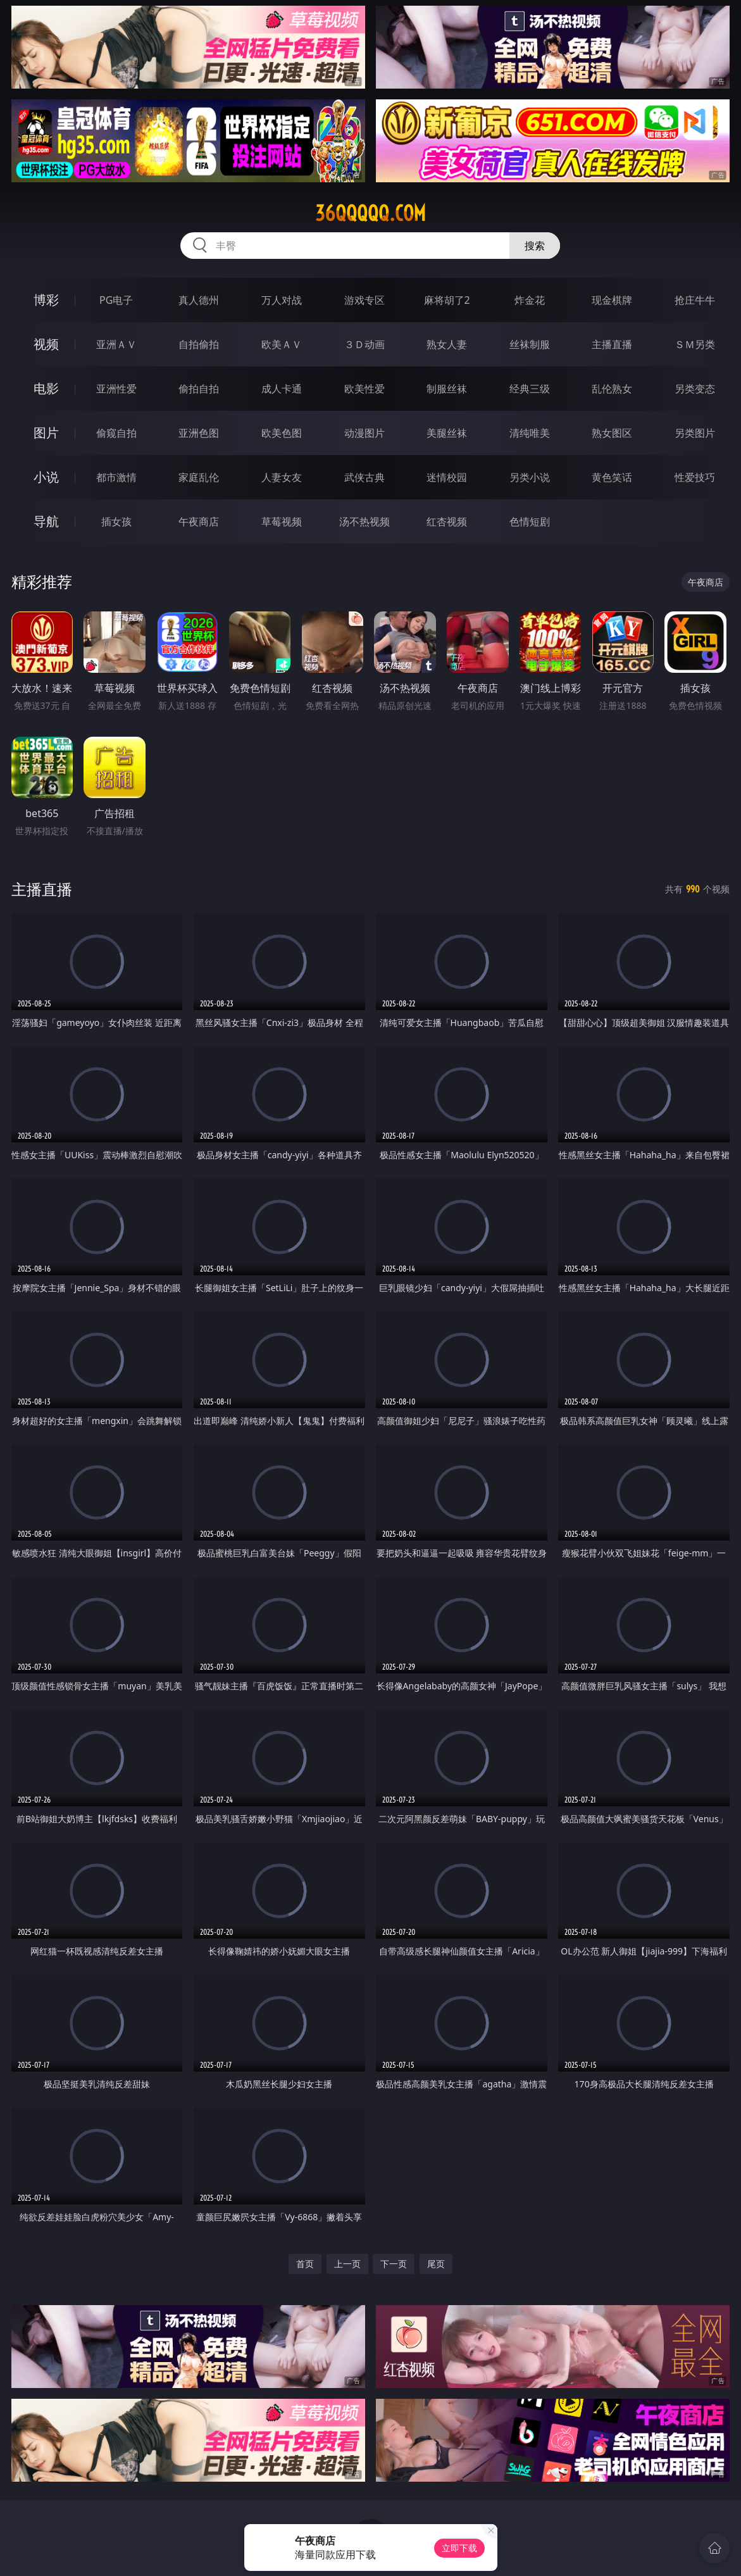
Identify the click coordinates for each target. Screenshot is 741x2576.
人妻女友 (281, 477)
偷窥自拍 (116, 433)
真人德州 (198, 300)
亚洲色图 (198, 433)
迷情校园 (447, 477)
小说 (46, 476)
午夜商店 (198, 521)
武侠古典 (364, 477)
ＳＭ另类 (695, 344)
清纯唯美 (529, 433)
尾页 (436, 2264)
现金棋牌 (612, 300)
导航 (46, 521)
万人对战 (281, 300)
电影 (46, 388)
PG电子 (116, 300)
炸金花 (529, 300)
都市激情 (116, 477)
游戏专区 (364, 300)
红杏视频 (447, 521)
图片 (46, 432)
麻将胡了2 (447, 300)
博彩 (46, 299)
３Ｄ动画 (364, 344)
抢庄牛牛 (695, 300)
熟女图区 (612, 433)
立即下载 (459, 2548)
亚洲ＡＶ (116, 344)
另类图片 (695, 433)
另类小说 (529, 477)
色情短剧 (529, 521)
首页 (305, 2264)
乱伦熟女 (612, 389)
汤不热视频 (364, 521)
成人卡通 (281, 389)
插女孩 (116, 521)
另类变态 (695, 389)
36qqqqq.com (370, 213)
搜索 (535, 246)
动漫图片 (364, 433)
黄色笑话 (612, 477)
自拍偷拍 (198, 344)
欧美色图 (281, 433)
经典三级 (529, 389)
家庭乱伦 (198, 477)
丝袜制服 (529, 344)
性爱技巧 (695, 477)
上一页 (347, 2264)
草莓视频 (281, 521)
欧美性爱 (364, 389)
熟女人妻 (447, 344)
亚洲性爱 (116, 389)
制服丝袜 (447, 389)
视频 (46, 344)
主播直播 (612, 344)
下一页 (393, 2264)
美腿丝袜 (447, 433)
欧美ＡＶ (281, 344)
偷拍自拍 (198, 389)
